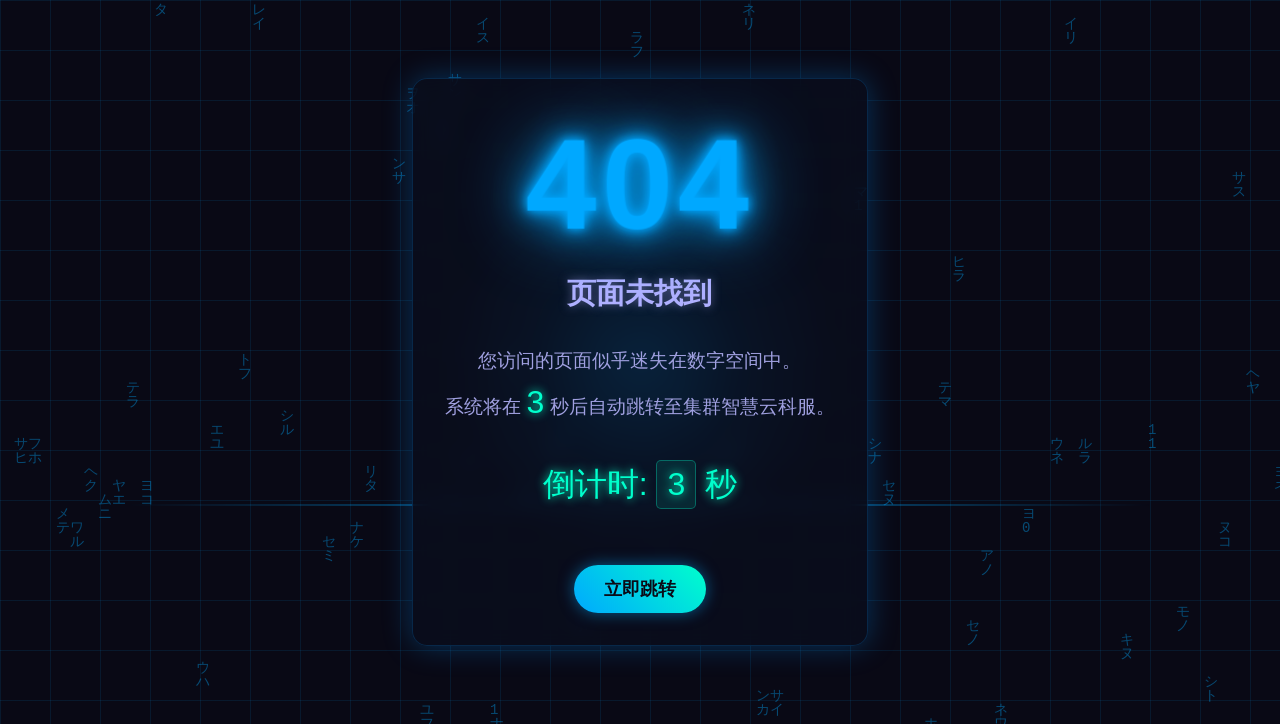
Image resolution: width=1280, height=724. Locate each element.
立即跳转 (640, 589)
